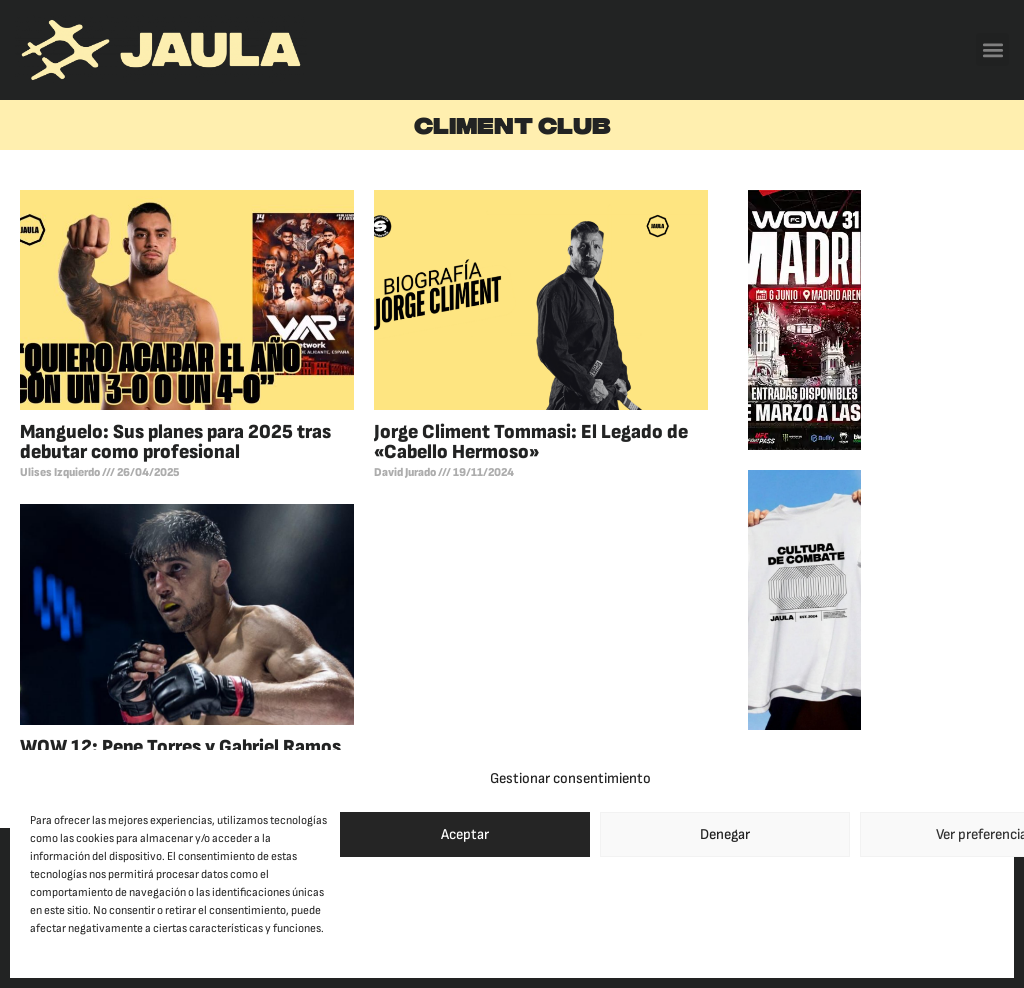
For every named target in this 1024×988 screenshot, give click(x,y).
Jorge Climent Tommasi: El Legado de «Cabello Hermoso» (531, 442)
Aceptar (465, 834)
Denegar (725, 834)
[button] (992, 49)
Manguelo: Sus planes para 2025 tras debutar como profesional (175, 442)
